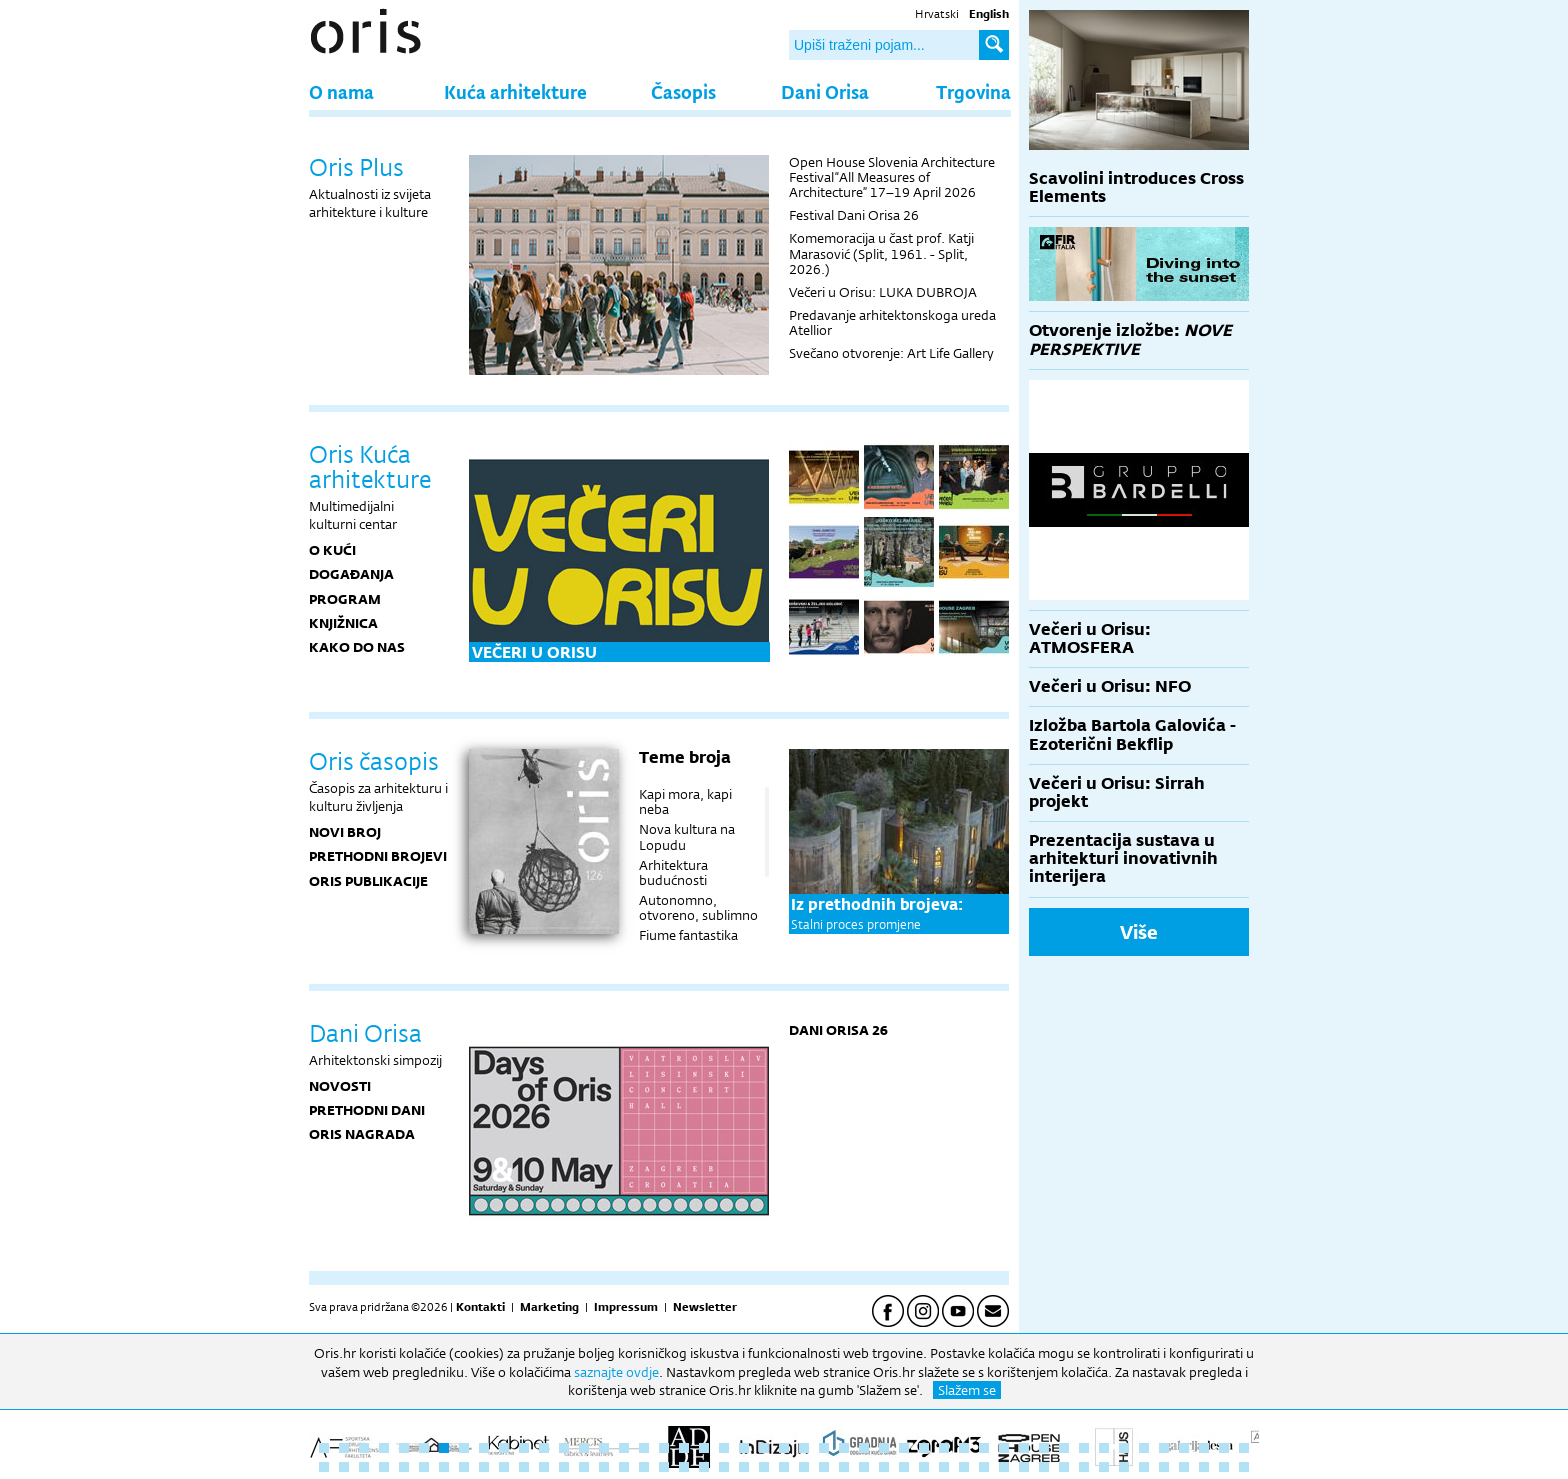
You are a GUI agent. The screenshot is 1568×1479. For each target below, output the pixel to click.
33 (964, 1448)
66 (684, 1467)
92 (1204, 1467)
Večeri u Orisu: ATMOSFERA (1090, 638)
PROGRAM (345, 599)
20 (704, 1448)
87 (1104, 1467)
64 (644, 1467)
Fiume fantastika (688, 935)
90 (1164, 1467)
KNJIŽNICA (343, 623)
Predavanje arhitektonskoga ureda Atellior (892, 322)
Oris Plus (356, 167)
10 (504, 1448)
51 (384, 1467)
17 (644, 1448)
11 (524, 1448)
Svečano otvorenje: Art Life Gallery (891, 353)
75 (864, 1467)
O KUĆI (332, 550)
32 (944, 1448)
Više (1139, 932)
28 (864, 1448)
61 (584, 1467)
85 (1064, 1467)
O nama (341, 91)
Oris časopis (374, 761)
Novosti (340, 1086)
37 (1044, 1448)
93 (1224, 1467)
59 (544, 1467)
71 (784, 1467)
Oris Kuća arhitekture (370, 466)
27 (844, 1448)
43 (1164, 1448)
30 (904, 1448)
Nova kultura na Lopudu (687, 836)
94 (1244, 1467)
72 (804, 1467)
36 (1024, 1448)
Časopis (683, 91)
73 (824, 1467)
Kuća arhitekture (515, 91)
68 (724, 1467)
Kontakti (480, 1307)
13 (564, 1448)
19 (684, 1448)
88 (1124, 1467)
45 (1204, 1448)
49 (344, 1467)
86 (1084, 1467)
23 (764, 1448)
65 (664, 1467)
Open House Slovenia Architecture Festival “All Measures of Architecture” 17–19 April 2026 (892, 177)
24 (784, 1448)
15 (604, 1448)
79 (944, 1467)
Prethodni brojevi (378, 856)
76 (884, 1467)
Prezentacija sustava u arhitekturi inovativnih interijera (1123, 858)
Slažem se (967, 1390)
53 (424, 1467)
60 (564, 1467)
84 (1044, 1467)
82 (1004, 1467)
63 (624, 1467)
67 (704, 1467)
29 (884, 1448)
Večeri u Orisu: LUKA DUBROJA (883, 292)
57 (504, 1467)
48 (324, 1467)
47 (1244, 1448)
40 (1104, 1448)
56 (484, 1467)
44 (1184, 1448)
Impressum (626, 1307)
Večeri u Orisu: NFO (1110, 686)
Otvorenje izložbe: (1130, 339)
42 (1144, 1448)
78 (924, 1467)
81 (984, 1467)
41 (1124, 1448)
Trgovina (973, 91)
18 (664, 1448)
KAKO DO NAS (357, 647)
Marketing (549, 1307)
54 (444, 1467)
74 (844, 1467)
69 (744, 1467)
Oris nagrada (362, 1134)
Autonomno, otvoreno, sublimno (698, 907)
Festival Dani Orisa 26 (854, 215)
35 (1004, 1448)
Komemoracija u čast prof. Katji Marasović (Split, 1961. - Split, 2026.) (881, 253)
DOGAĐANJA (351, 574)
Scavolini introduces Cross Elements (1136, 187)
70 (764, 1467)
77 (904, 1467)
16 (624, 1448)
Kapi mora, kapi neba (685, 801)
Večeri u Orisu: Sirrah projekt (1117, 792)
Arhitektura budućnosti (673, 872)
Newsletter (705, 1307)
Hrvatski (937, 14)
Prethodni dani (367, 1110)
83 (1024, 1467)
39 (1084, 1448)
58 (524, 1467)
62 (604, 1467)
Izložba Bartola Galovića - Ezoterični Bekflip (1132, 734)
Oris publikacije (368, 881)
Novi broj (345, 832)
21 (724, 1448)
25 (804, 1448)
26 (824, 1448)
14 (584, 1448)
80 (964, 1467)
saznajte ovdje (616, 1372)
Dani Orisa (825, 91)
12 (544, 1448)
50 (364, 1467)
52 (404, 1467)
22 (744, 1448)
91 (1184, 1467)
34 (984, 1448)
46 (1224, 1448)
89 (1144, 1467)
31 (924, 1448)
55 (464, 1467)
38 (1064, 1448)
